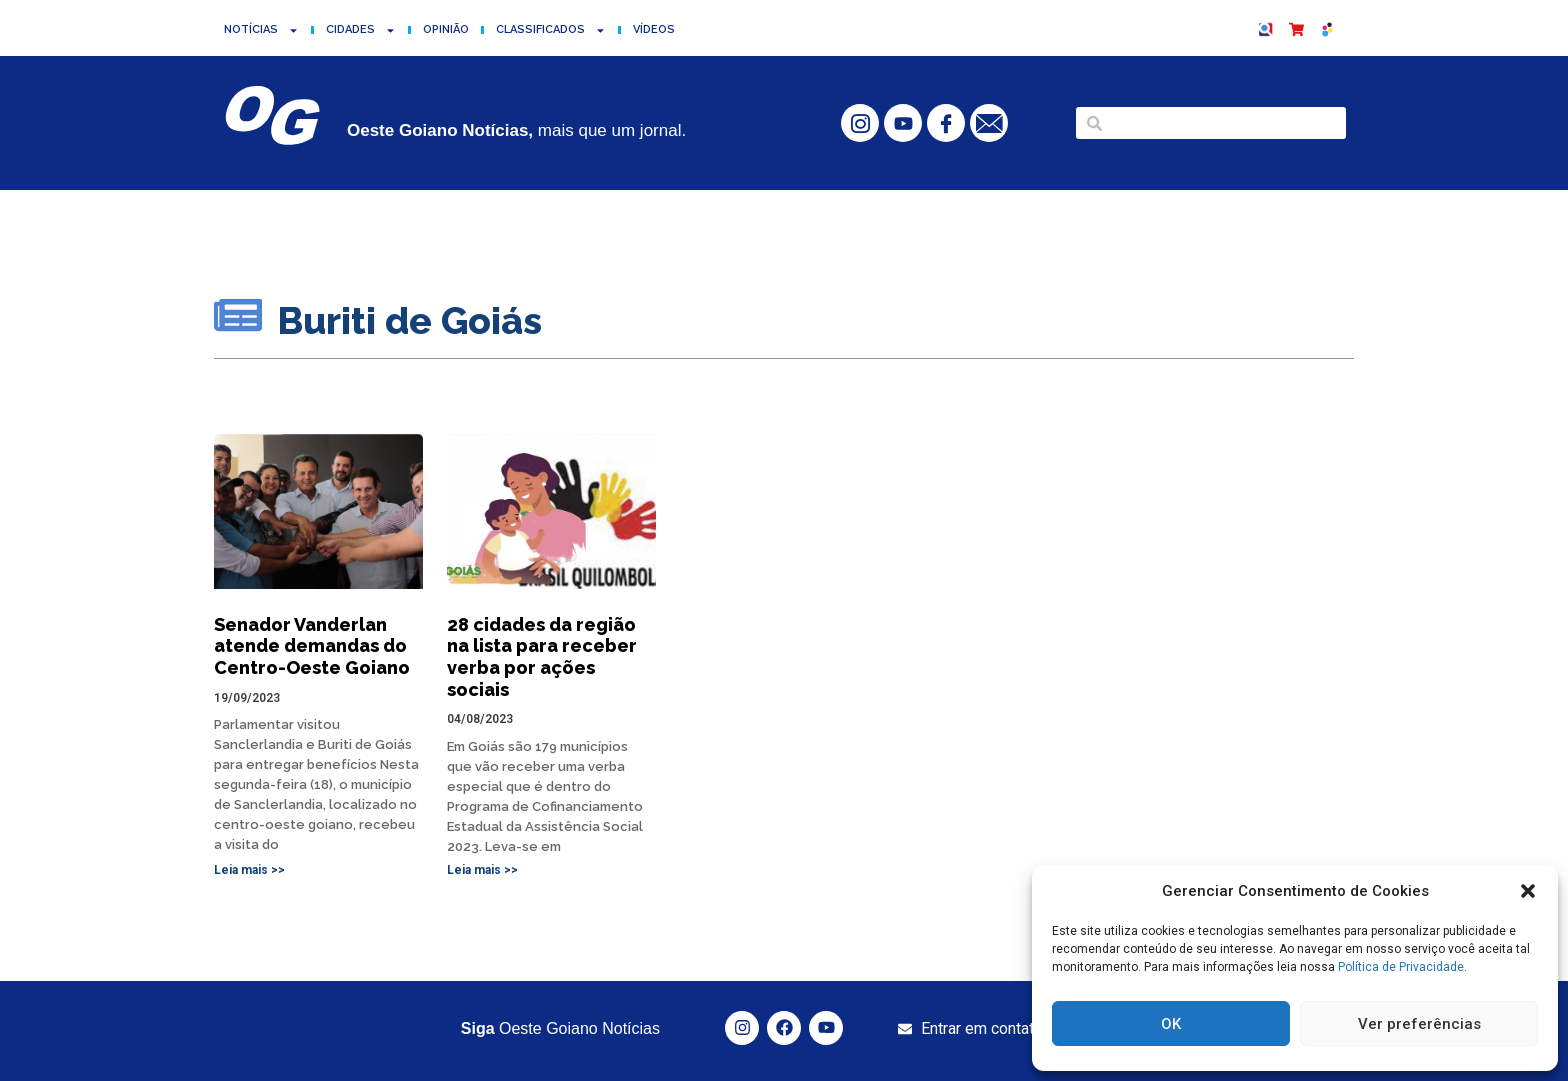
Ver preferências (1419, 1024)
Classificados (551, 30)
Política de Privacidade (1401, 967)
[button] (1528, 891)
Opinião (446, 29)
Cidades (361, 30)
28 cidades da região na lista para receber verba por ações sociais (542, 657)
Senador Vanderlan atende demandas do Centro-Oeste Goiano (312, 646)
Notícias (261, 30)
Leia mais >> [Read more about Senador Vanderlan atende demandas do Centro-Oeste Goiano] (249, 870)
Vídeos (654, 29)
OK (1171, 1024)
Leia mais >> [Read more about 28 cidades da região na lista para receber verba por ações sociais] (482, 870)
